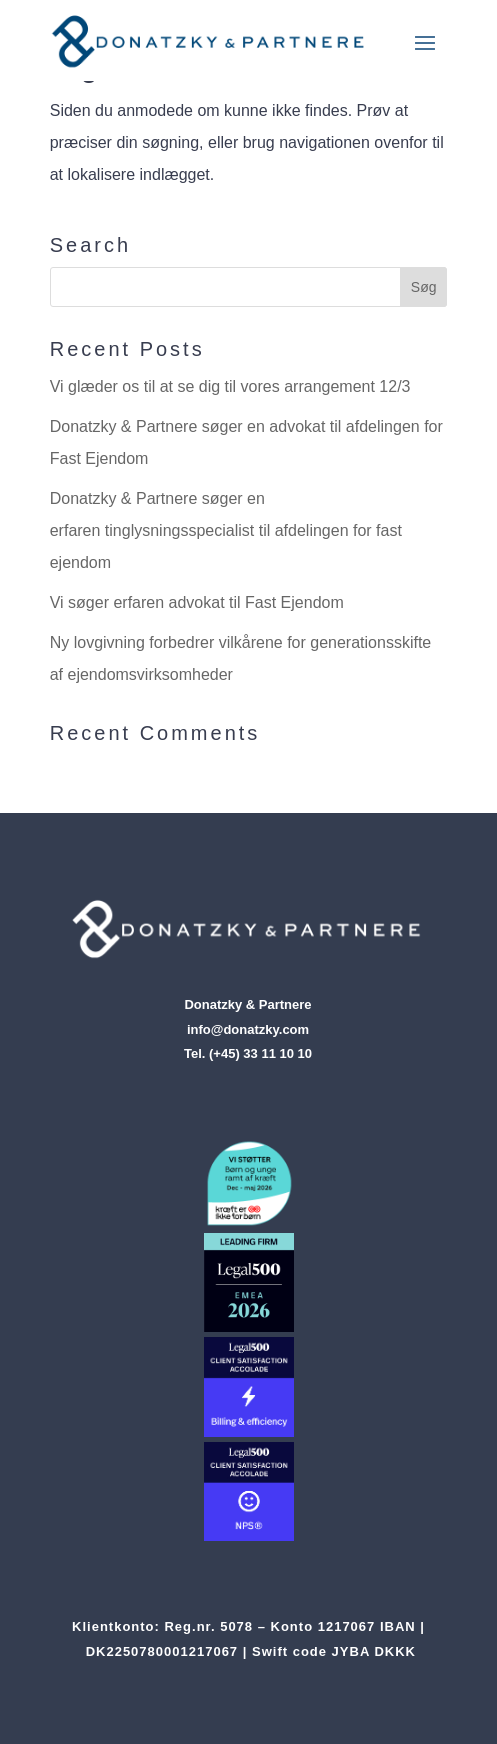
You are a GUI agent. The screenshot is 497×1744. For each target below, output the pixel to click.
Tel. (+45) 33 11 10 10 (248, 1053)
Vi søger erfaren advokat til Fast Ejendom (197, 602)
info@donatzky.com (248, 1029)
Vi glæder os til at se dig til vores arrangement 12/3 (230, 386)
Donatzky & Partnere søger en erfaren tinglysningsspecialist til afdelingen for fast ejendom (226, 530)
